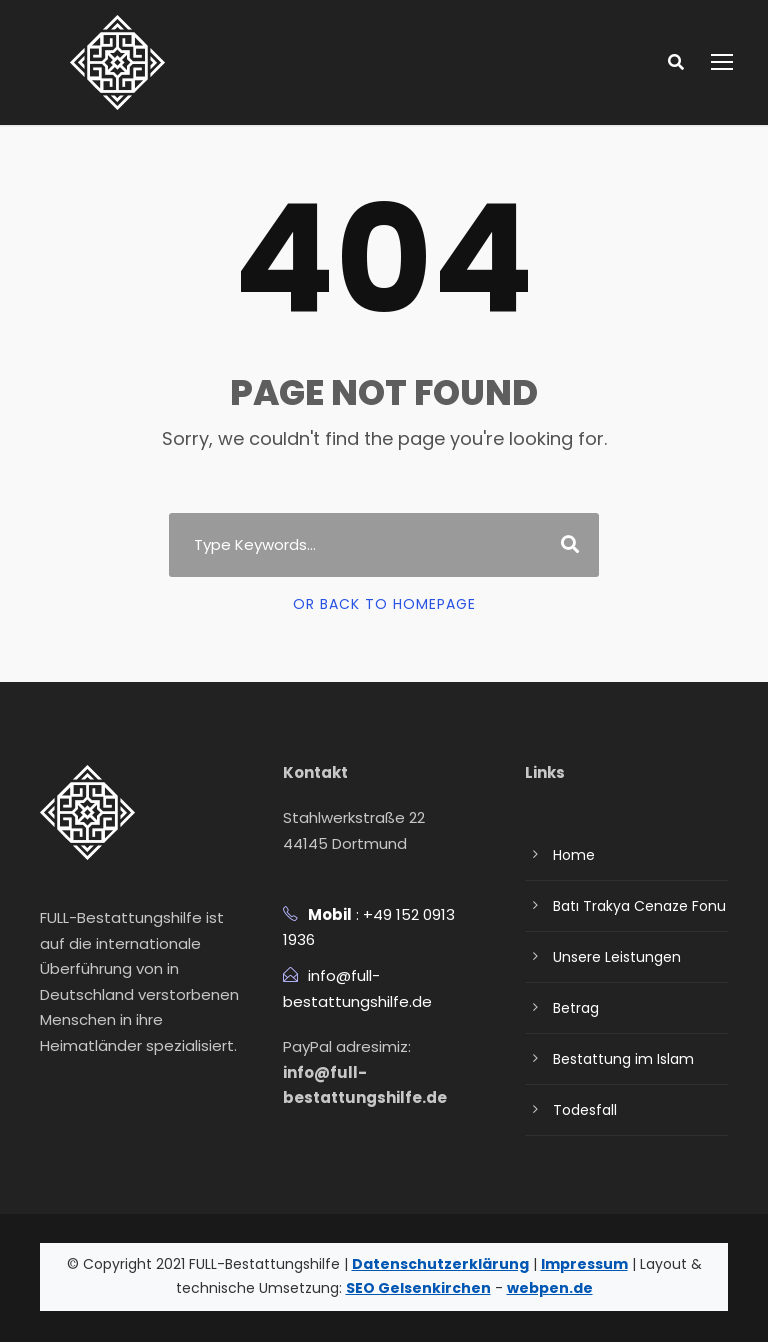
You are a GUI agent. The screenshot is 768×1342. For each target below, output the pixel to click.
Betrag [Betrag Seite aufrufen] (573, 1008)
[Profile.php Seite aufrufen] (50, 1095)
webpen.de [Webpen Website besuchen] (494, 1288)
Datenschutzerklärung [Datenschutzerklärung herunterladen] (403, 1264)
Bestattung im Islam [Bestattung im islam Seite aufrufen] (614, 1059)
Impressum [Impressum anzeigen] (526, 1264)
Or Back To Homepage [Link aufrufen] (384, 604)
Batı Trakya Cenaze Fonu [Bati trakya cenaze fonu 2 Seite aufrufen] (632, 906)
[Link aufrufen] (117, 61)
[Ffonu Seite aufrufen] (88, 1095)
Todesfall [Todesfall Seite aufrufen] (580, 1110)
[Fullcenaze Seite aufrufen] (126, 1095)
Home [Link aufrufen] (571, 855)
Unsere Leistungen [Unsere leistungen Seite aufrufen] (612, 957)
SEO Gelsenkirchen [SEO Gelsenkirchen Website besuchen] (381, 1288)
